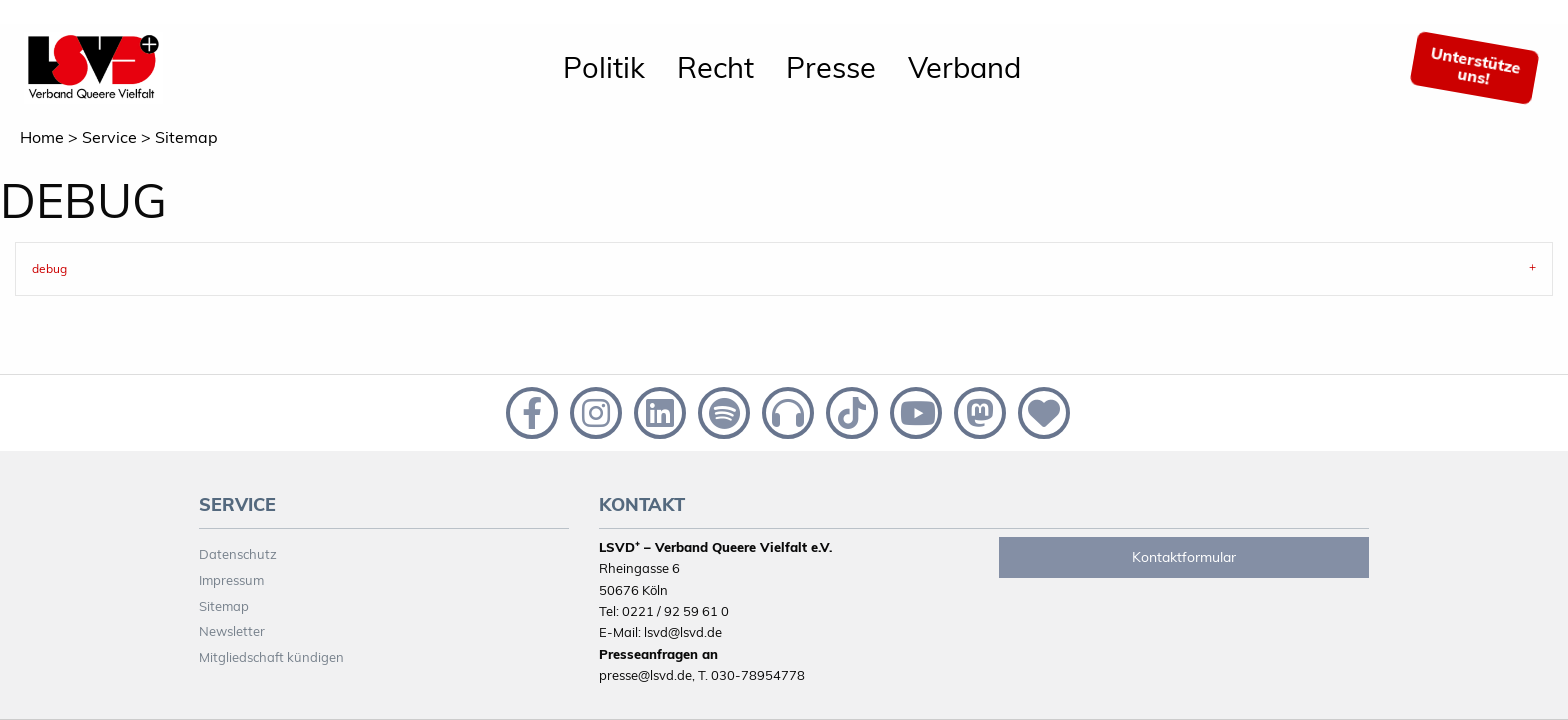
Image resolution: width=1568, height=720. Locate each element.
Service (109, 137)
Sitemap (186, 137)
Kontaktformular (1184, 557)
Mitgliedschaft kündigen (271, 657)
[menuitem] (604, 68)
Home (42, 137)
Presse (831, 67)
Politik (604, 67)
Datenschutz (238, 554)
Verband (964, 67)
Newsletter (232, 631)
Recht (715, 67)
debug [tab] (49, 268)
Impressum (231, 580)
